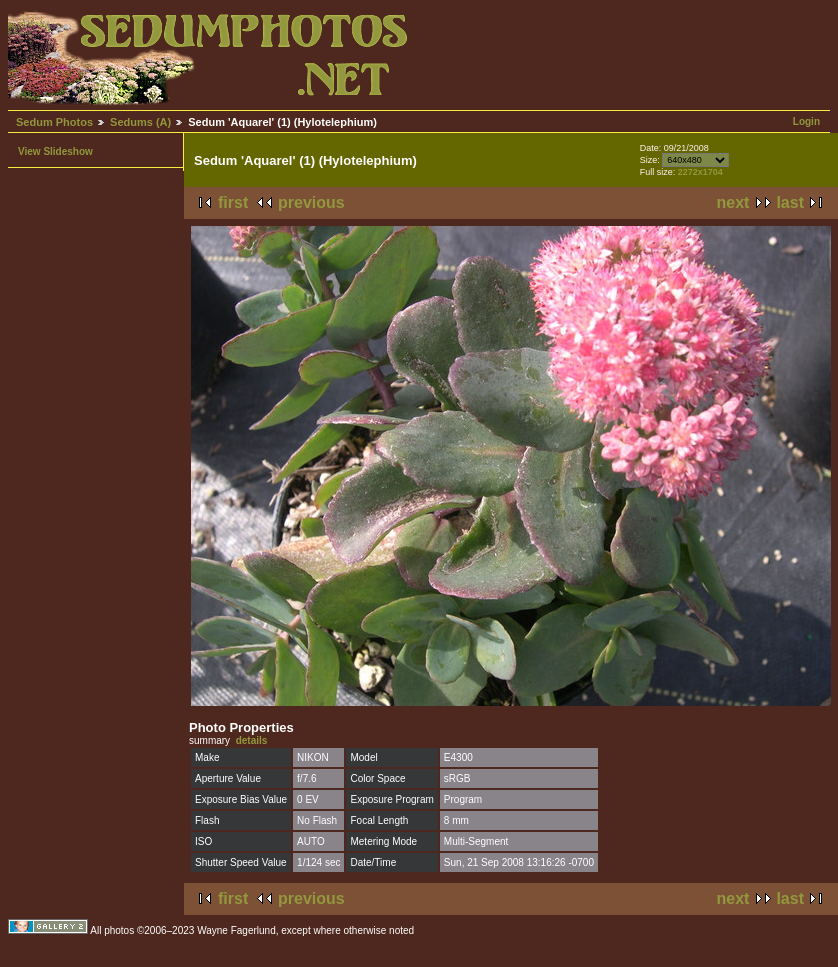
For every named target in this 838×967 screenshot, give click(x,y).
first (233, 202)
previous (311, 202)
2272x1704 (700, 172)
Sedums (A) (140, 122)
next (733, 202)
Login (806, 121)
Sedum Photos (54, 122)
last (790, 202)
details (252, 740)
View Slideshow (55, 151)
